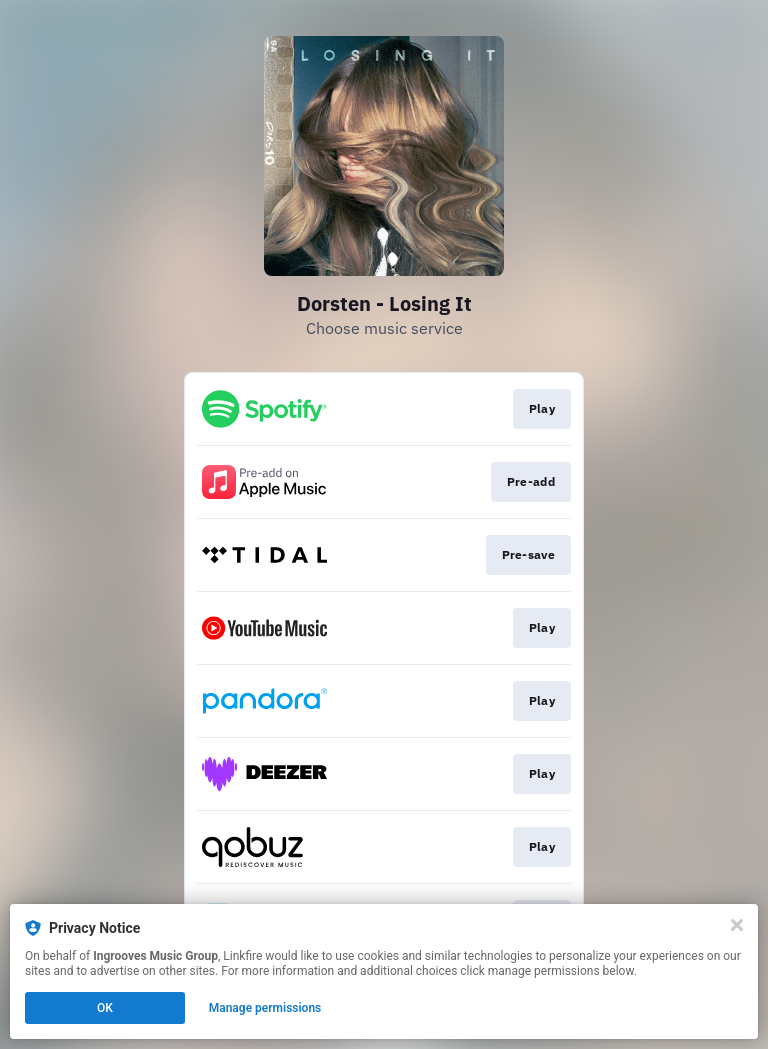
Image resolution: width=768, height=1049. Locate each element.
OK (105, 1008)
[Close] (737, 925)
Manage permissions (265, 1008)
